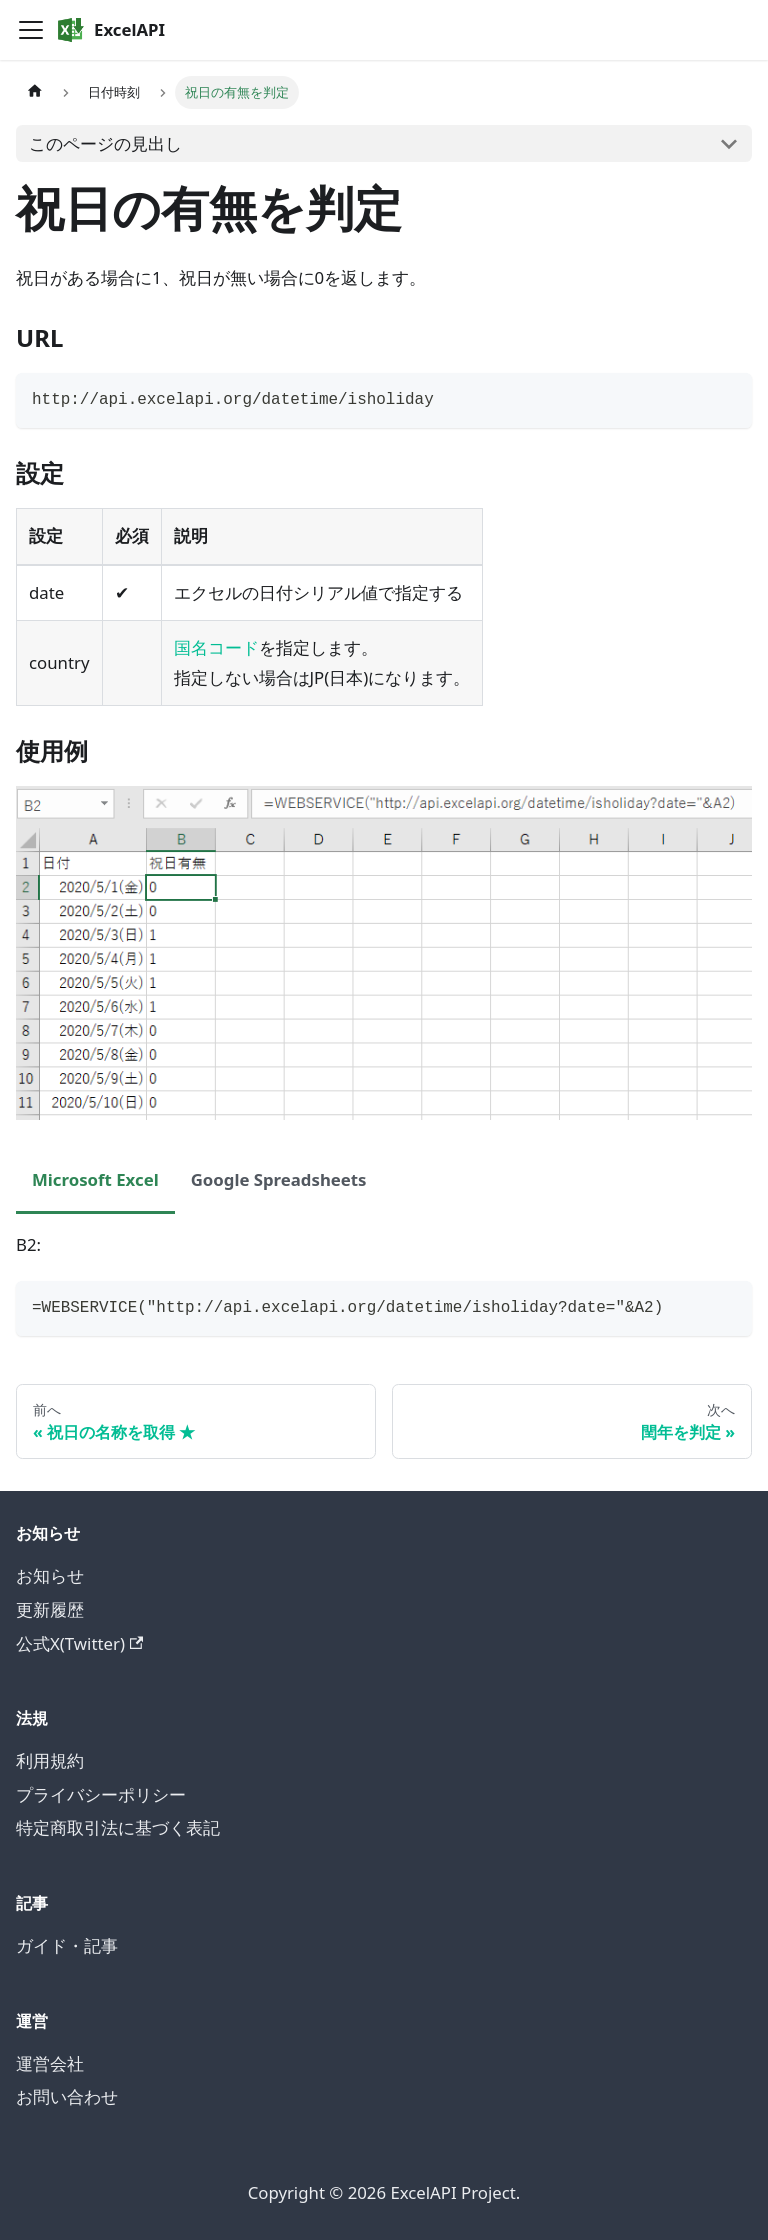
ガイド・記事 (67, 1945)
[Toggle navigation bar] (31, 30)
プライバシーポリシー (101, 1794)
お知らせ (50, 1575)
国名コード (216, 647)
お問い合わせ (67, 2096)
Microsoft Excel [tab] (95, 1179)
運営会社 (50, 2063)
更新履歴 (50, 1609)
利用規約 (50, 1760)
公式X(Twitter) (79, 1643)
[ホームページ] (35, 92)
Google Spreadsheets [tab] (279, 1179)
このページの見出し (105, 143)
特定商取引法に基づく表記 (118, 1827)
